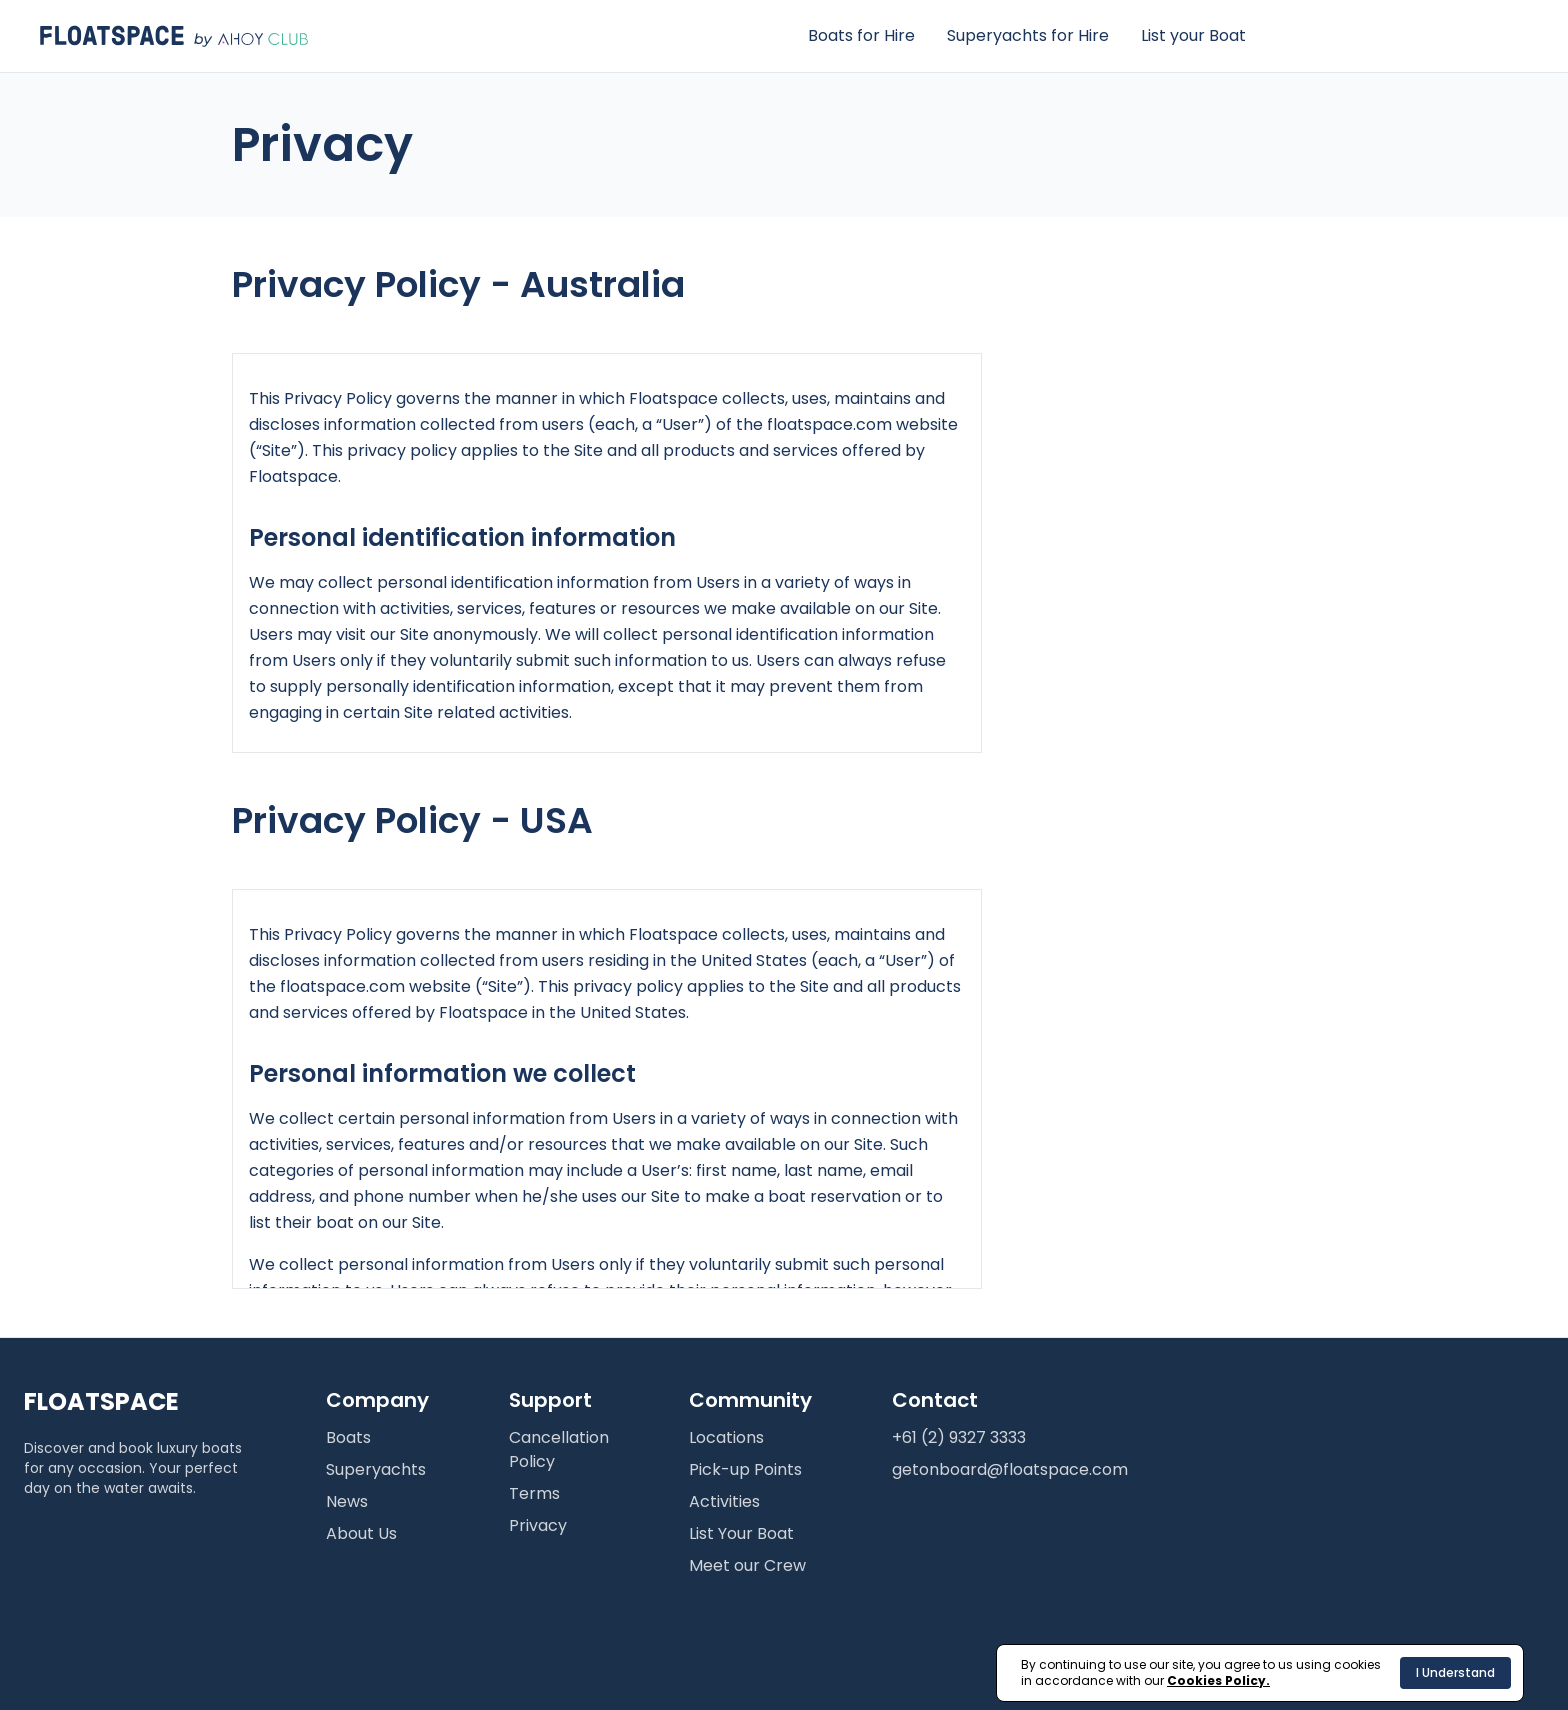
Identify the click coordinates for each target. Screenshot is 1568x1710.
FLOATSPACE (101, 1402)
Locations (726, 1437)
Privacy (538, 1525)
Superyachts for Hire (1028, 35)
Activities (724, 1501)
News (347, 1501)
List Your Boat (741, 1533)
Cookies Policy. (1218, 1680)
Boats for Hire (861, 35)
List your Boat (1193, 35)
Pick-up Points (745, 1469)
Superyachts (376, 1469)
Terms (534, 1493)
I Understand (1455, 1672)
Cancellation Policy (559, 1449)
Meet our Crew (747, 1565)
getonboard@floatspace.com (1010, 1469)
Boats (348, 1437)
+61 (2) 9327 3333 (959, 1437)
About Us (361, 1533)
